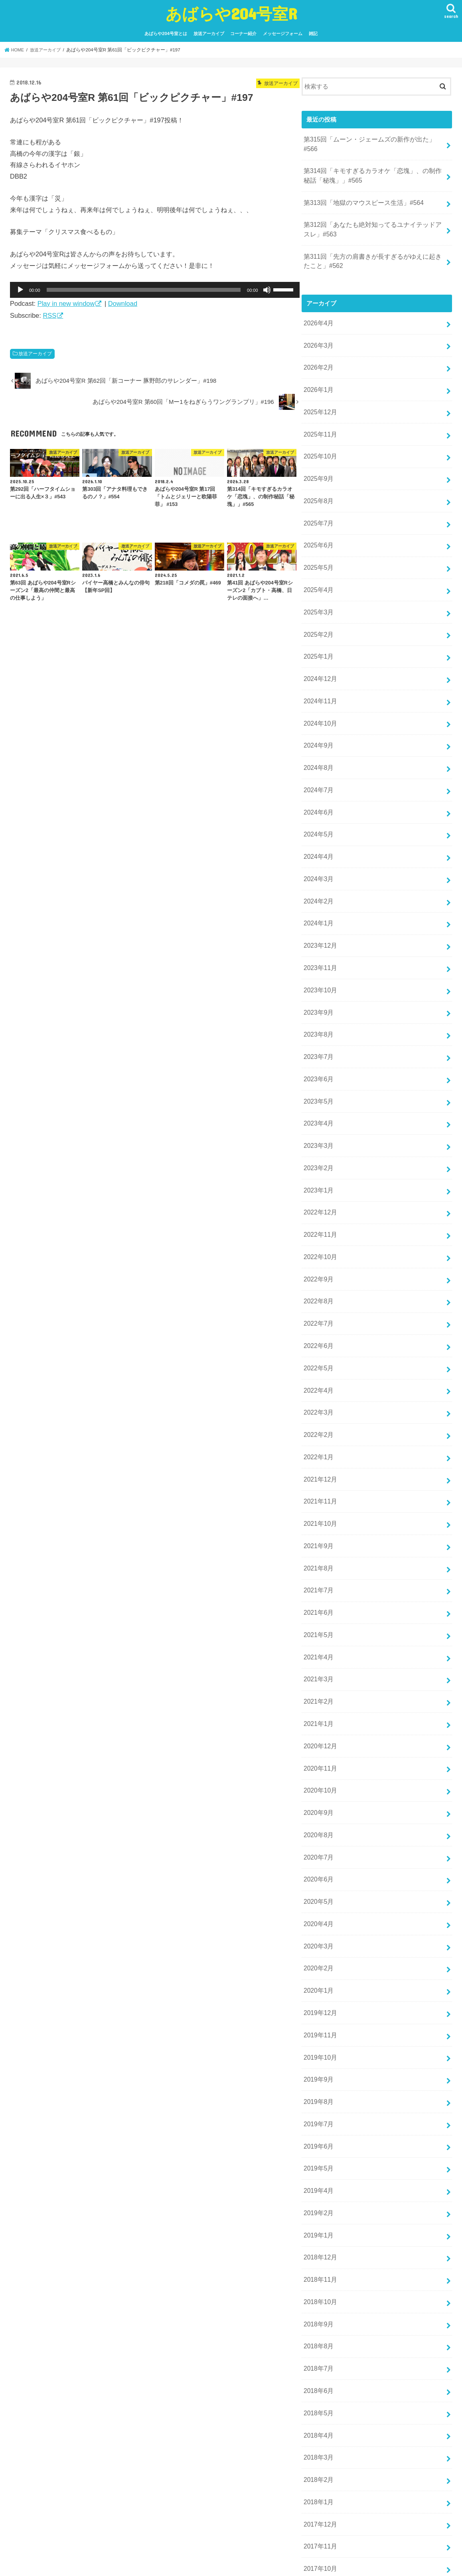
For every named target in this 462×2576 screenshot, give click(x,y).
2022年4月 (318, 1318)
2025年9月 (318, 454)
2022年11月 (319, 1170)
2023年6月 (318, 1023)
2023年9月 (318, 959)
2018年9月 (318, 2204)
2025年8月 (318, 474)
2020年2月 (318, 1866)
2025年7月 (318, 495)
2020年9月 (318, 1719)
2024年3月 (318, 833)
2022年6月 (318, 1276)
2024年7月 (318, 749)
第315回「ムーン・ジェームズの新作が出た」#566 (372, 139)
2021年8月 (318, 1487)
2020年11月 (319, 1676)
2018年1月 (318, 2372)
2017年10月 (319, 2435)
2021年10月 (319, 1444)
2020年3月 (318, 1845)
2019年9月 (318, 1972)
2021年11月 (319, 1424)
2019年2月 (318, 2098)
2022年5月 (318, 1297)
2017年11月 (319, 2414)
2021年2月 (318, 1613)
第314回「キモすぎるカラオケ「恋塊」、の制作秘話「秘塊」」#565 (371, 164)
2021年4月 (318, 1571)
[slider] (144, 290)
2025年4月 (318, 559)
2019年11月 (319, 1930)
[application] (155, 290)
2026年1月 (318, 369)
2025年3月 (318, 580)
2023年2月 (318, 1107)
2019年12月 (319, 1908)
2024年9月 (318, 706)
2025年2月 (318, 601)
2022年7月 (318, 1255)
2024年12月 (319, 643)
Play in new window (66, 303)
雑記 (313, 33)
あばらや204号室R (231, 13)
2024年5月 (318, 791)
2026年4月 (318, 306)
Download (122, 303)
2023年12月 (319, 896)
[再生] (20, 290)
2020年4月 (318, 1824)
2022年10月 (319, 1192)
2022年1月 (318, 1381)
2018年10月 (319, 2183)
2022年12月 (319, 1149)
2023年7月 (318, 1002)
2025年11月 (319, 411)
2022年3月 (318, 1339)
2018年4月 (318, 2309)
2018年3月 (318, 2330)
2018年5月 (318, 2288)
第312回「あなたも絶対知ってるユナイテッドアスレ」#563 (371, 215)
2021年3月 (318, 1592)
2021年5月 (318, 1550)
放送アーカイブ (208, 33)
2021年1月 (318, 1634)
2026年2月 (318, 348)
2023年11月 (319, 917)
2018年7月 (318, 2246)
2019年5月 (318, 2056)
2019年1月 (318, 2119)
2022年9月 (318, 1213)
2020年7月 (318, 1761)
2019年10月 (319, 1951)
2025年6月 (318, 517)
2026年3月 (318, 327)
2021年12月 (319, 1402)
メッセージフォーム (282, 33)
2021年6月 (318, 1529)
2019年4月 (318, 2077)
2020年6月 (318, 1782)
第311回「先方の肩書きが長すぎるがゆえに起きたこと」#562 (371, 245)
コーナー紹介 (243, 33)
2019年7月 (318, 2014)
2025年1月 (318, 622)
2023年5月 (318, 1044)
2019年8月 (318, 1993)
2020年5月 (318, 1803)
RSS (49, 315)
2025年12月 (319, 390)
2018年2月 (318, 2351)
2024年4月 (318, 812)
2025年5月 (318, 538)
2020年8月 (318, 1740)
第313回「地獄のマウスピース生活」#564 (360, 190)
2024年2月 (318, 854)
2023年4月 (318, 1065)
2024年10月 (319, 685)
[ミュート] (267, 290)
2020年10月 (319, 1697)
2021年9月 (318, 1465)
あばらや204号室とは (165, 33)
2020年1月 (318, 1887)
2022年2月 (318, 1360)
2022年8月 (318, 1234)
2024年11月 (319, 664)
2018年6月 (318, 2267)
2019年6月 (318, 2035)
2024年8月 (318, 727)
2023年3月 (318, 1086)
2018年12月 (319, 2140)
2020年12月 (319, 1655)
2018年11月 (319, 2162)
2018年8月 (318, 2225)
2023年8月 (318, 981)
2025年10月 (319, 432)
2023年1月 (318, 1128)
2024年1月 (318, 875)
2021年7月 (318, 1508)
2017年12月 (319, 2394)
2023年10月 (319, 938)
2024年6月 (318, 770)
